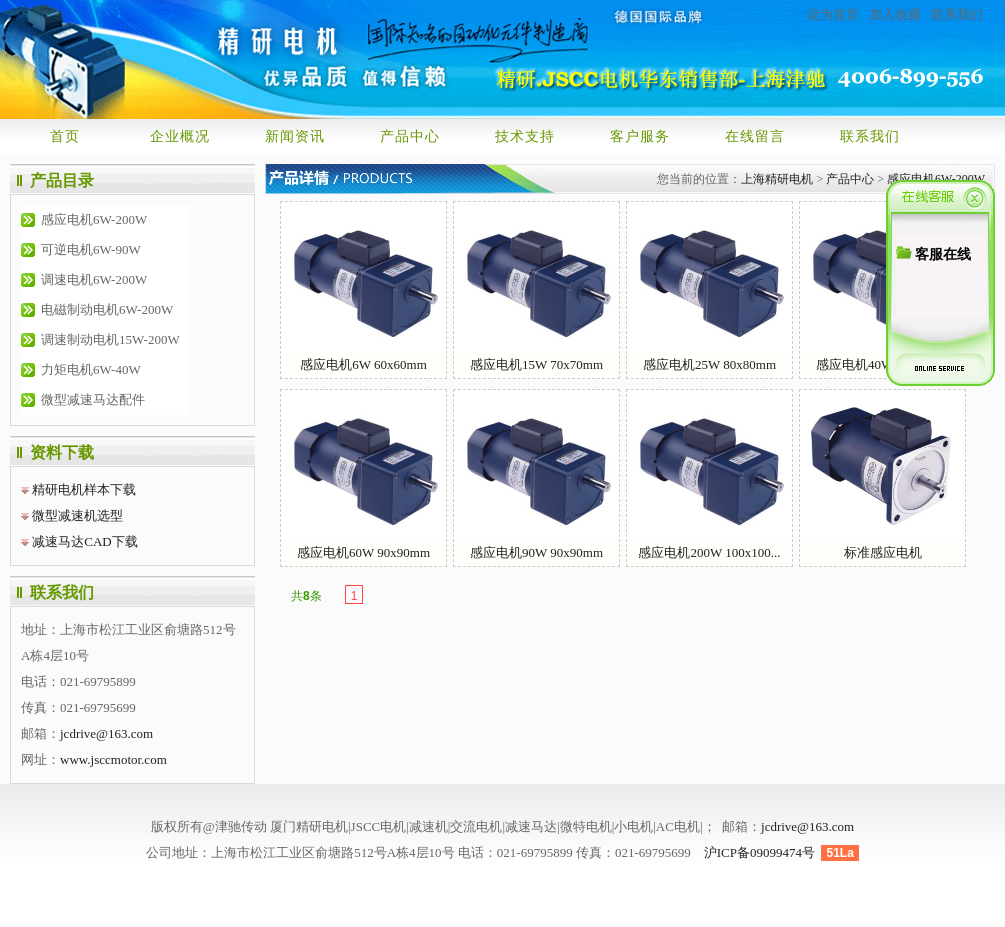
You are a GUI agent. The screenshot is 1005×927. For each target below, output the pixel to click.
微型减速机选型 (77, 515)
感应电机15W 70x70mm (536, 287)
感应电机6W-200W (94, 219)
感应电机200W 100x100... (709, 475)
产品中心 (410, 136)
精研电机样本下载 (84, 489)
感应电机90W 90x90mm (536, 475)
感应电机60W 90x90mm (363, 475)
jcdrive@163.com (106, 733)
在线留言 (755, 136)
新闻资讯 (295, 136)
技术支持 (525, 136)
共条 (306, 595)
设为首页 (833, 14)
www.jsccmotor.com (113, 759)
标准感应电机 (882, 475)
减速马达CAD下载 (84, 541)
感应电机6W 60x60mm (363, 287)
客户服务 (640, 136)
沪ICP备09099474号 (759, 852)
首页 (65, 136)
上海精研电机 (777, 179)
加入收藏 (895, 14)
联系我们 (957, 14)
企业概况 (180, 136)
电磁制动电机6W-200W (107, 309)
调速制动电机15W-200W (110, 339)
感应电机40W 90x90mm (882, 287)
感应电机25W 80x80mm (709, 287)
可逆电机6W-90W (91, 249)
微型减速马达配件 (93, 399)
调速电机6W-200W (94, 279)
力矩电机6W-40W (91, 369)
